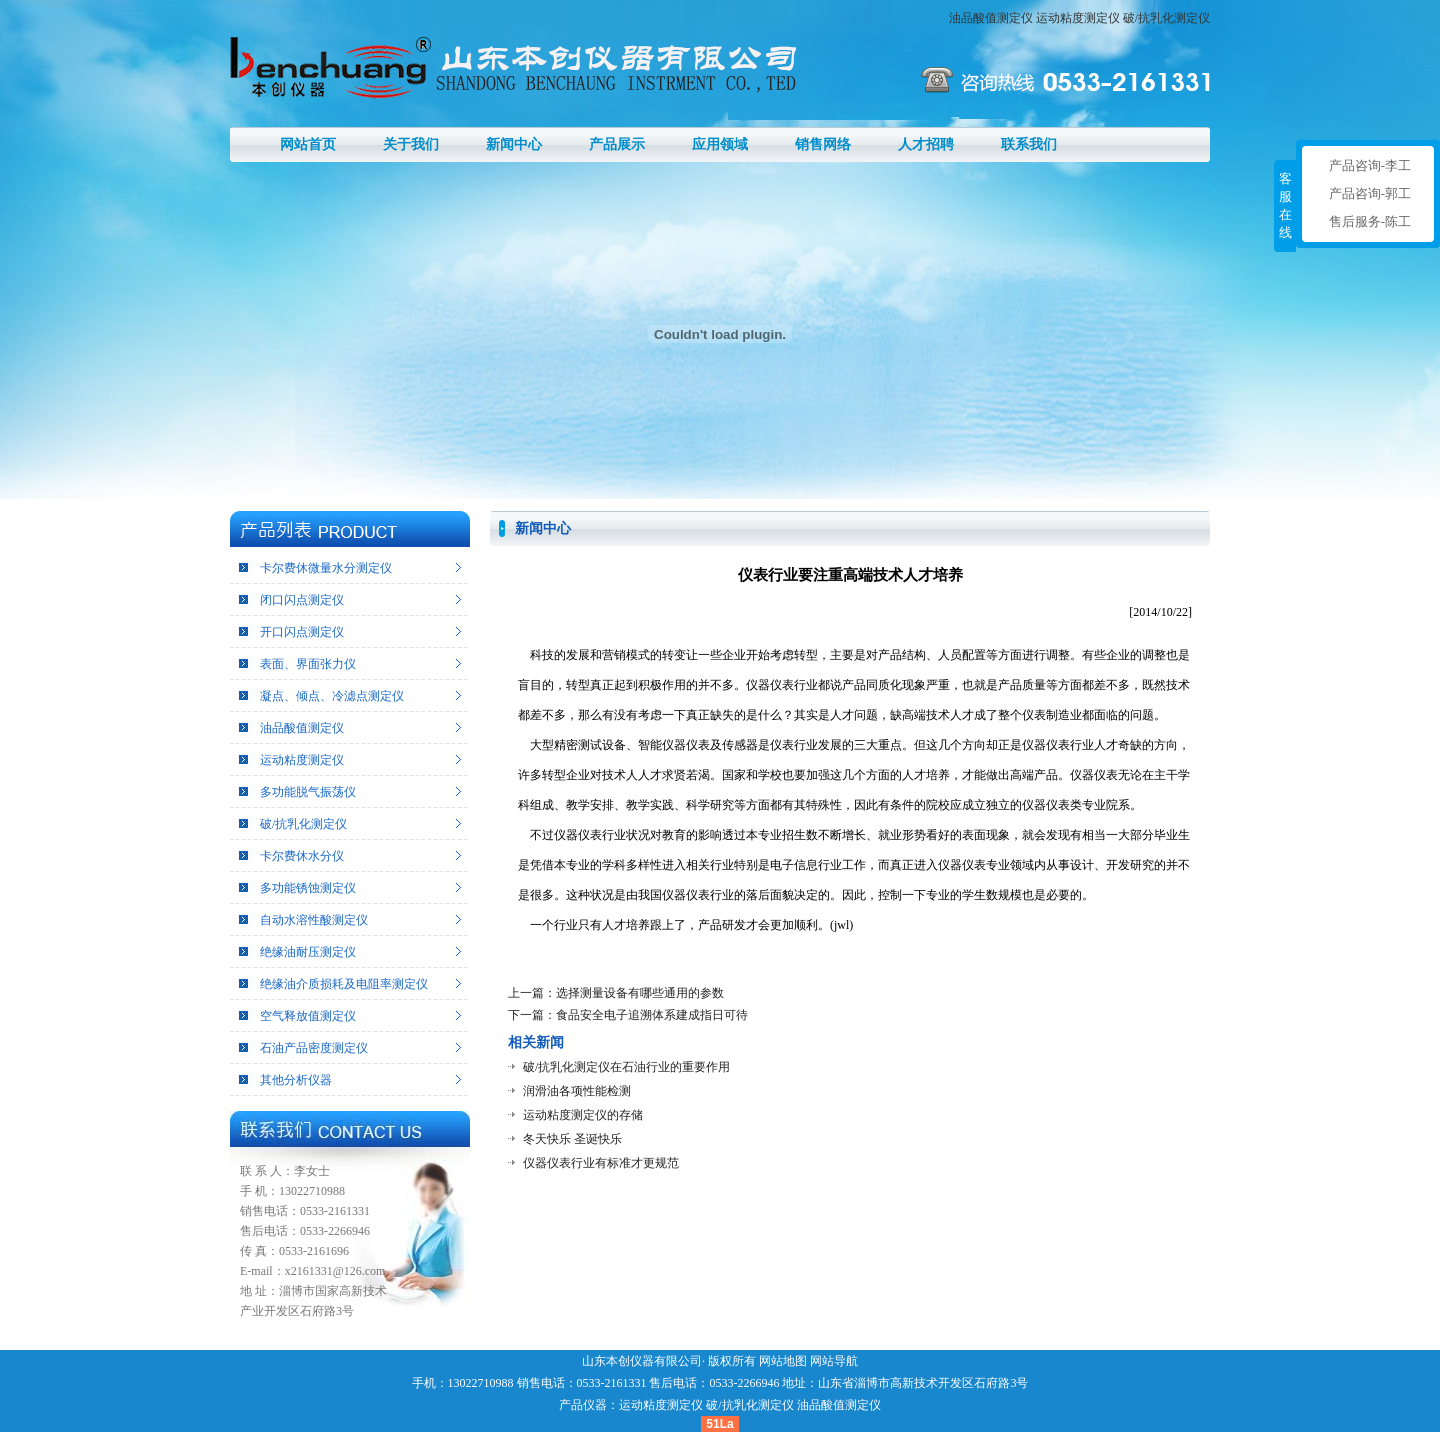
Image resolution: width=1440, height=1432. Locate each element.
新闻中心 (514, 144)
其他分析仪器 (296, 1080)
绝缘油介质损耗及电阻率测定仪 (344, 984)
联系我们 (1029, 144)
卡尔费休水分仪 (302, 856)
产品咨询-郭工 (1370, 193)
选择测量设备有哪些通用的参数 (640, 993)
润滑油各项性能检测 (577, 1091)
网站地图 (783, 1361)
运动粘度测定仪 (1078, 18)
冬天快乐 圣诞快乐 (572, 1139)
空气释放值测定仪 (308, 1016)
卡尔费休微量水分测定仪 (326, 568)
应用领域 (720, 144)
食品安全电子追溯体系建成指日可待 (652, 1015)
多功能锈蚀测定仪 (308, 888)
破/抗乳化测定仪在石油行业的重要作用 (626, 1067)
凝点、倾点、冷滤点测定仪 (332, 696)
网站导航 (834, 1361)
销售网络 (823, 144)
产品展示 (617, 144)
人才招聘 (926, 144)
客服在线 (1285, 205)
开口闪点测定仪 (302, 632)
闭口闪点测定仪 (302, 600)
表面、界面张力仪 (308, 664)
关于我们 (411, 144)
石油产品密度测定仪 (314, 1048)
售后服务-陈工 (1370, 221)
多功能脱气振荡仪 (308, 792)
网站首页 (308, 144)
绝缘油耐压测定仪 (308, 952)
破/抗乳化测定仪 (1166, 18)
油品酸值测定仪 (991, 18)
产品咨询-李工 (1370, 165)
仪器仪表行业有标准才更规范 (601, 1163)
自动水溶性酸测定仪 (314, 920)
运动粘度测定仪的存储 (583, 1115)
